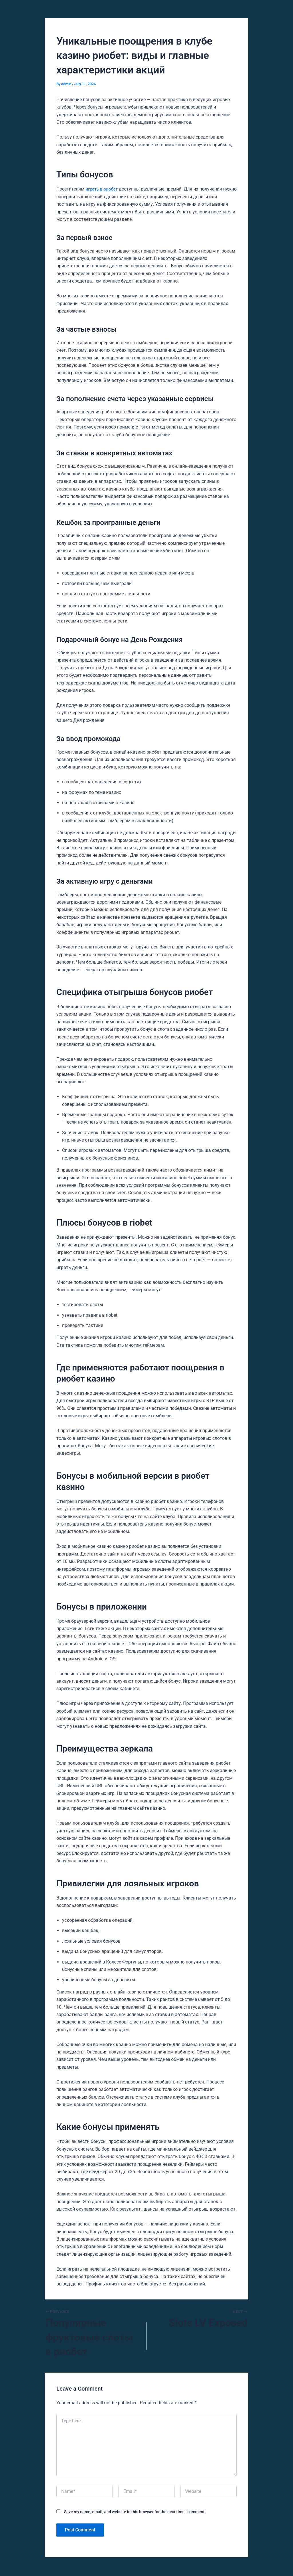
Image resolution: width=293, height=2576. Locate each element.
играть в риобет (103, 189)
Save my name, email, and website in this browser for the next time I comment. (135, 2512)
